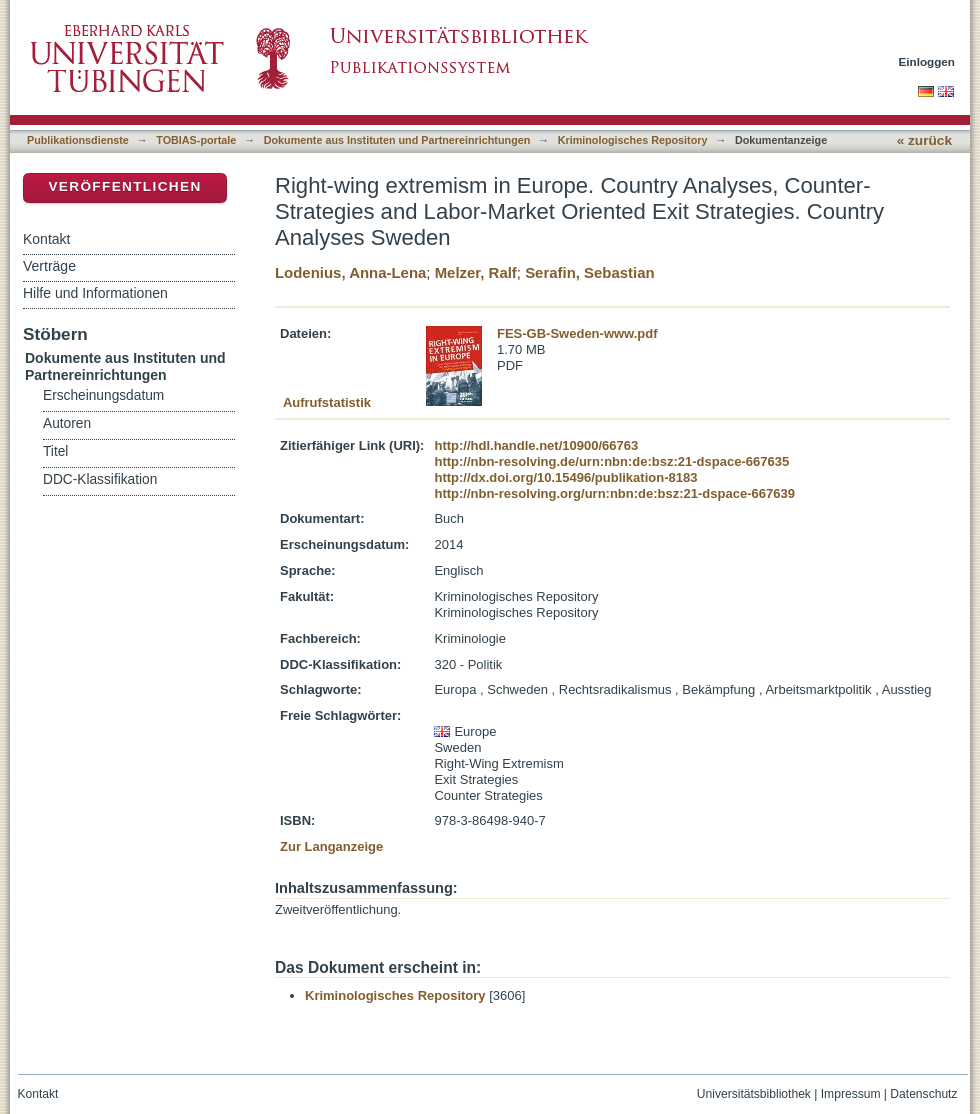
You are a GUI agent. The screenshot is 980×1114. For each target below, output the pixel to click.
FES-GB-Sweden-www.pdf (577, 333)
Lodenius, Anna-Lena (350, 272)
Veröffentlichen (124, 186)
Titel (55, 451)
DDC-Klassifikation (100, 479)
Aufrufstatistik (327, 402)
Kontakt (46, 239)
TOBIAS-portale (196, 140)
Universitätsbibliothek (754, 1094)
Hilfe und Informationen (95, 293)
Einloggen (927, 61)
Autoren (67, 423)
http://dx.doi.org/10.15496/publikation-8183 (565, 477)
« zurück (924, 140)
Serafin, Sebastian (590, 272)
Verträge (49, 266)
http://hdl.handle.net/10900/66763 (536, 445)
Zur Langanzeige (331, 846)
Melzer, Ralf (476, 272)
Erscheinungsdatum (103, 395)
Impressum (851, 1094)
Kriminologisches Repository (633, 140)
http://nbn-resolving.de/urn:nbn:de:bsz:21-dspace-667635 (611, 461)
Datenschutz (923, 1094)
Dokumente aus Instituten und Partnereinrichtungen (397, 140)
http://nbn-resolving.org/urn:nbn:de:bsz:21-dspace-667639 (614, 493)
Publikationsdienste (78, 140)
